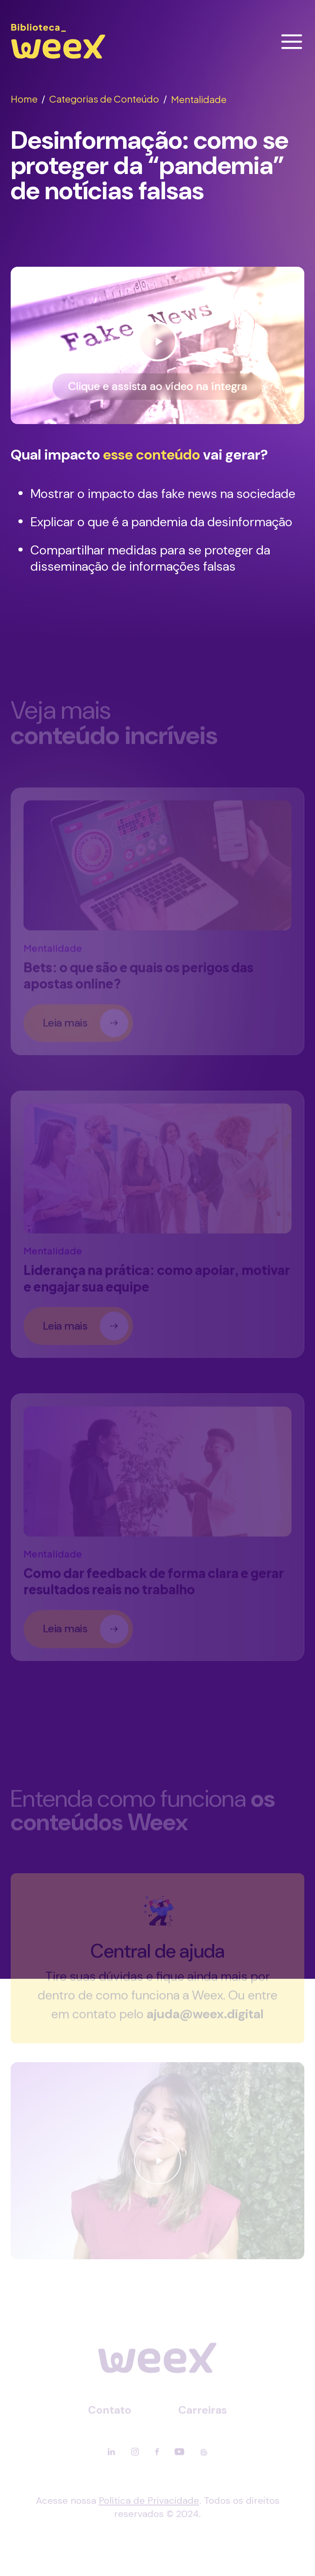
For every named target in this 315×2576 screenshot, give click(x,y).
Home (28, 99)
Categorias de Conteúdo (108, 99)
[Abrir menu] (291, 41)
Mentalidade (199, 99)
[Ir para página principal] (58, 58)
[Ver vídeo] (157, 345)
